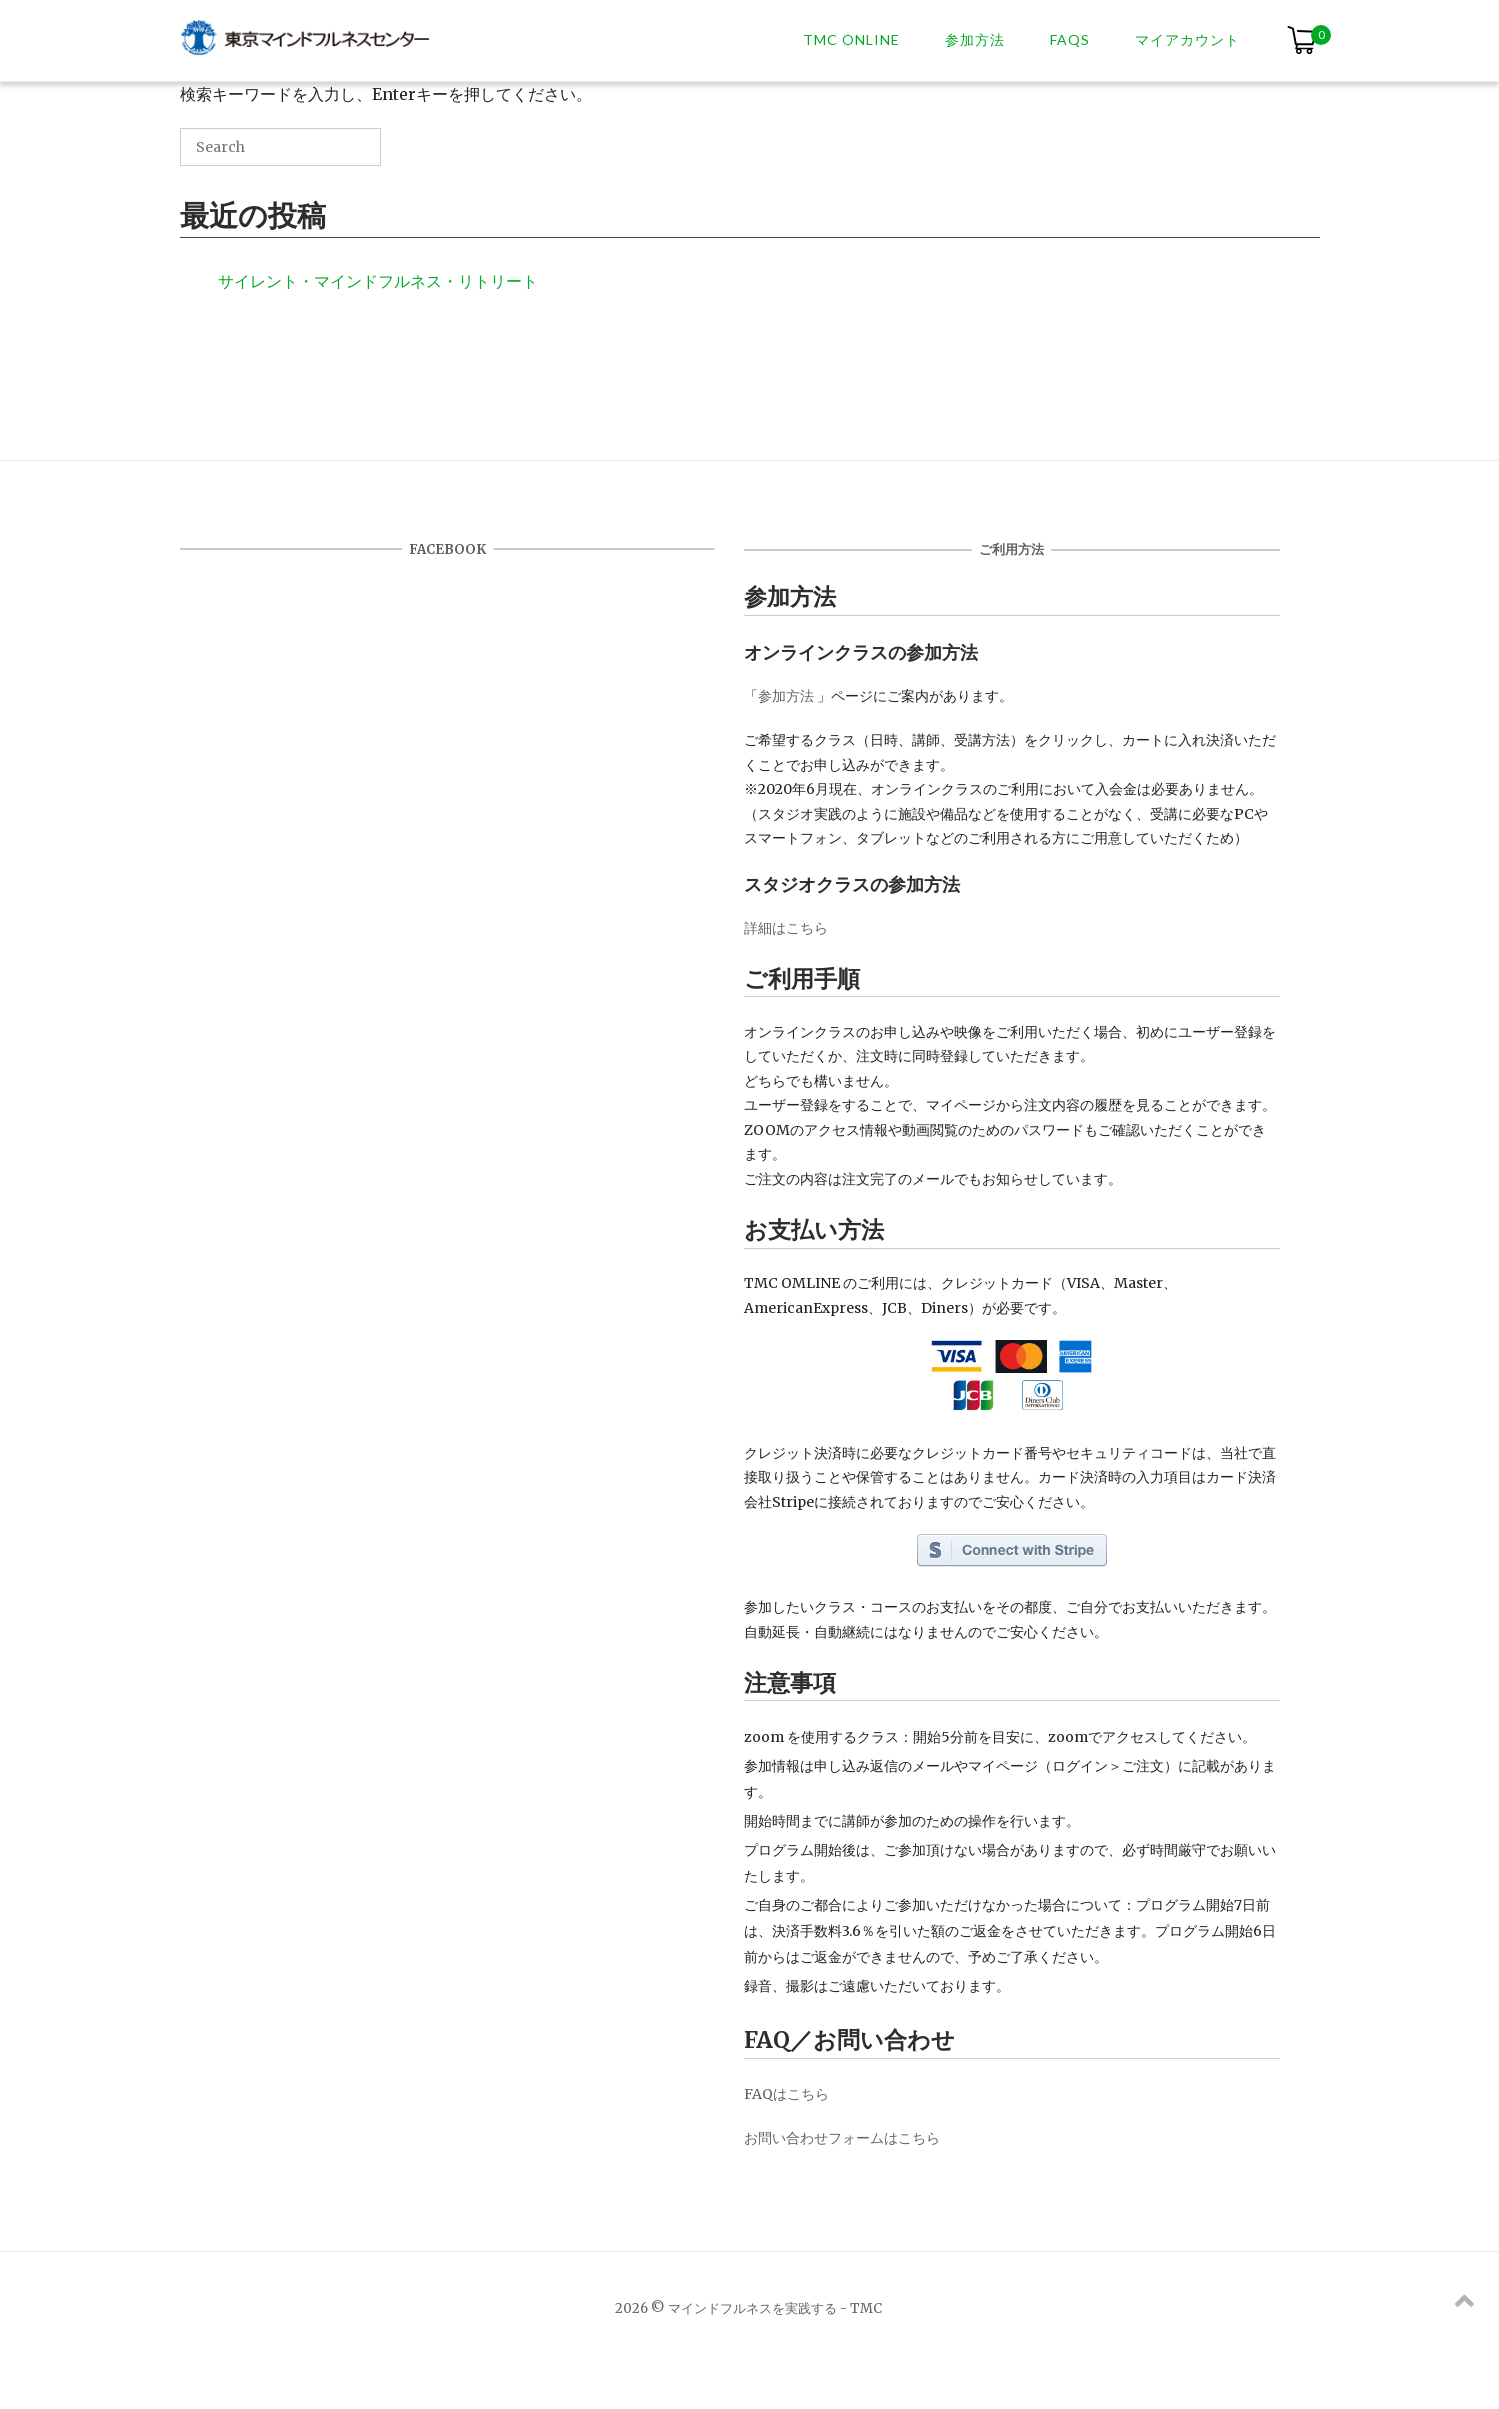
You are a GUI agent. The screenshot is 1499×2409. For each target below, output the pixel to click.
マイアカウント (1187, 39)
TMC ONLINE (851, 39)
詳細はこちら (786, 928)
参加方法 (975, 39)
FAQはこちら (786, 2094)
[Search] (336, 154)
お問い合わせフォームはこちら (842, 2138)
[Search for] (280, 147)
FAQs (1070, 39)
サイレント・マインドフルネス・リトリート (378, 281)
